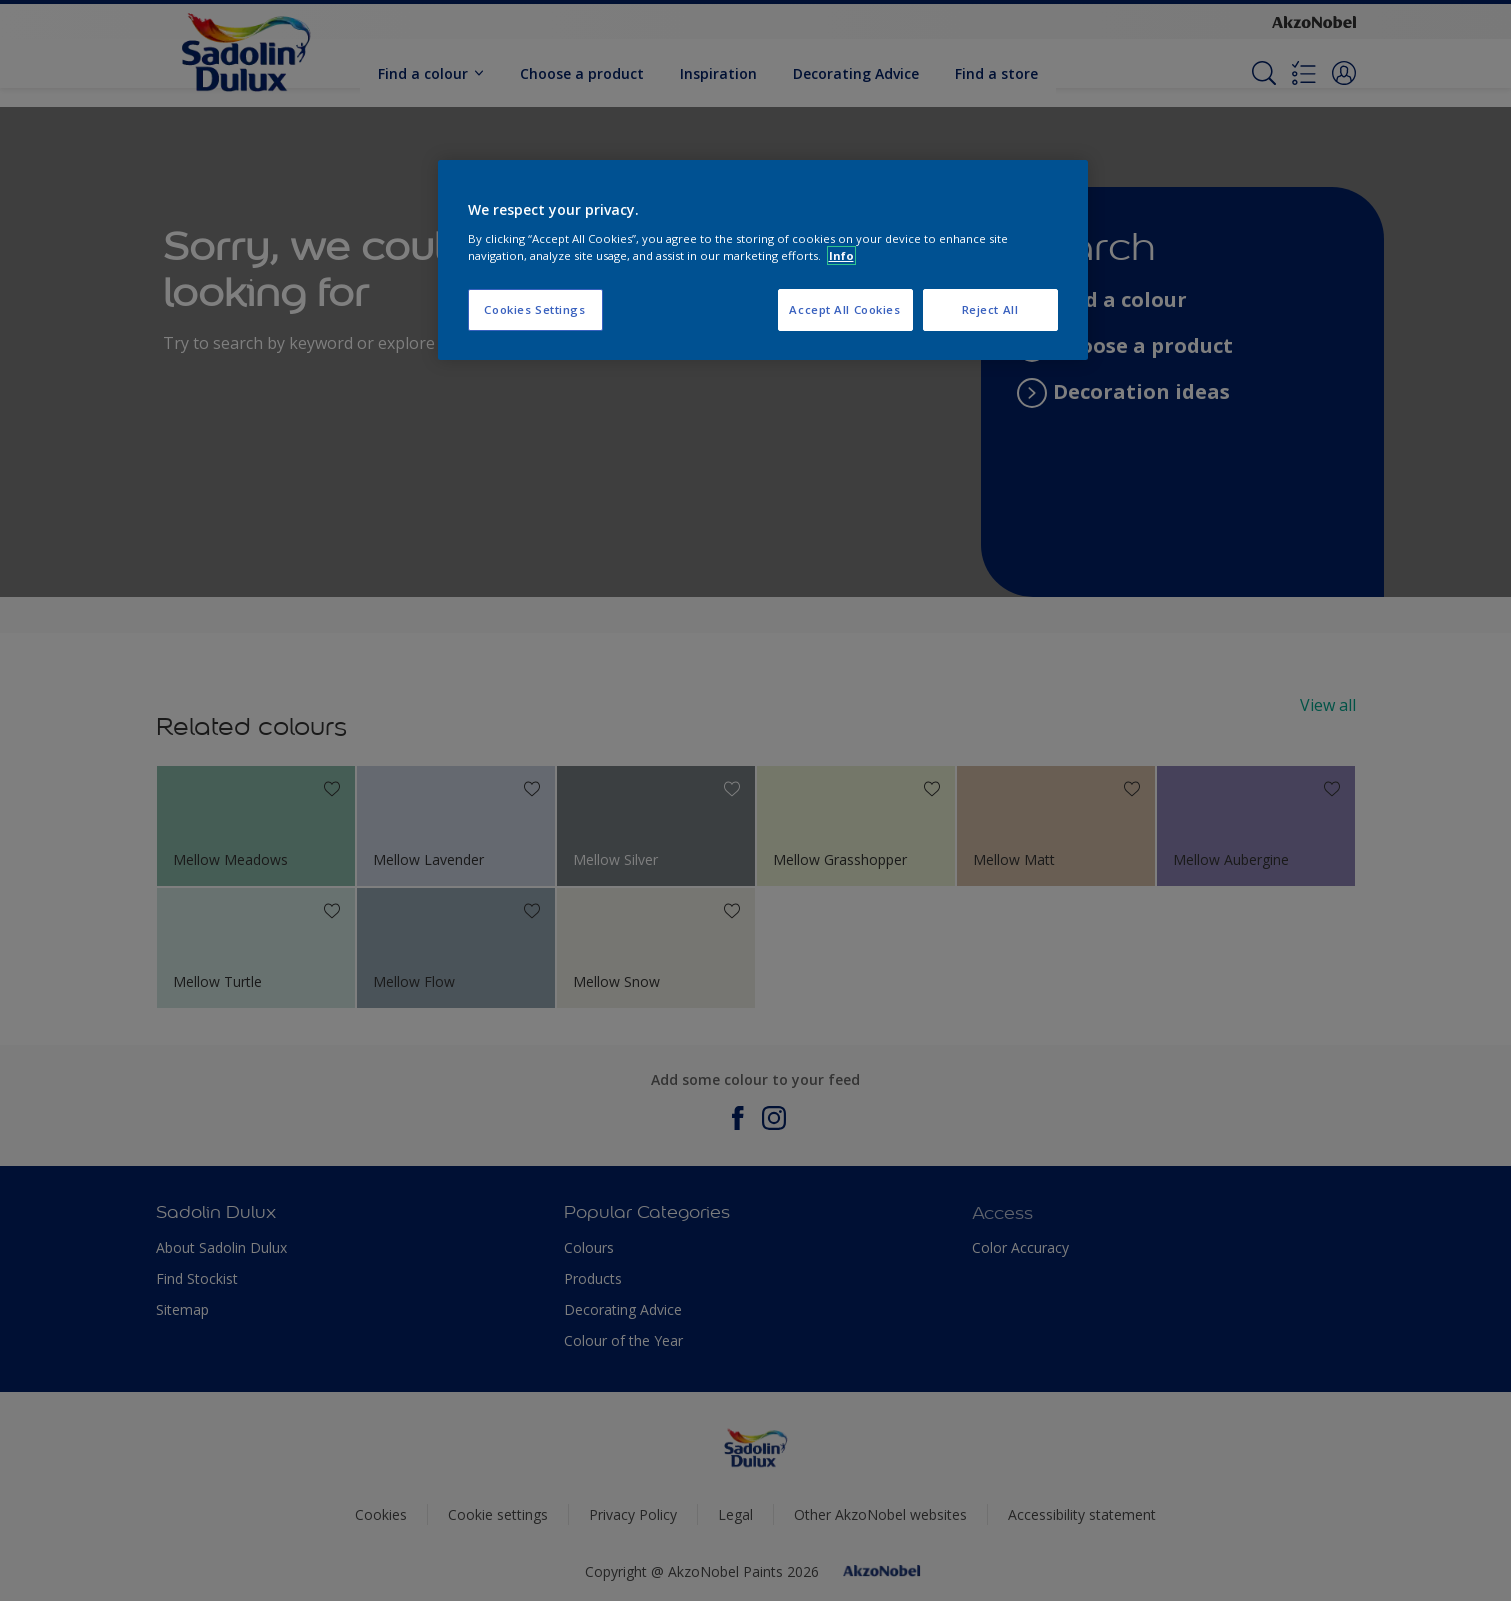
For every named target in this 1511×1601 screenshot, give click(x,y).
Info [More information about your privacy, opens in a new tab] (841, 255)
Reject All (990, 309)
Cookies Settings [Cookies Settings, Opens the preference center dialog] (534, 309)
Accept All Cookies (844, 309)
